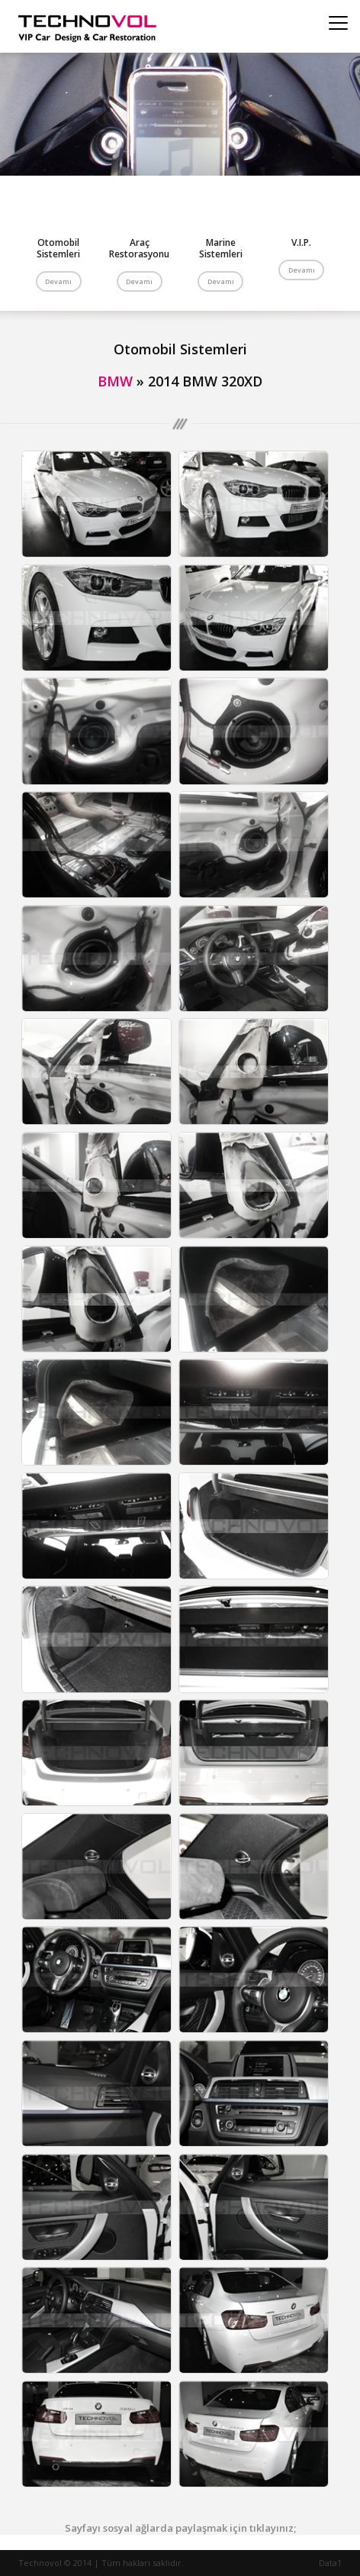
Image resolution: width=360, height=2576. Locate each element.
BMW (115, 381)
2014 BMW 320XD (205, 381)
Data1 (330, 2562)
